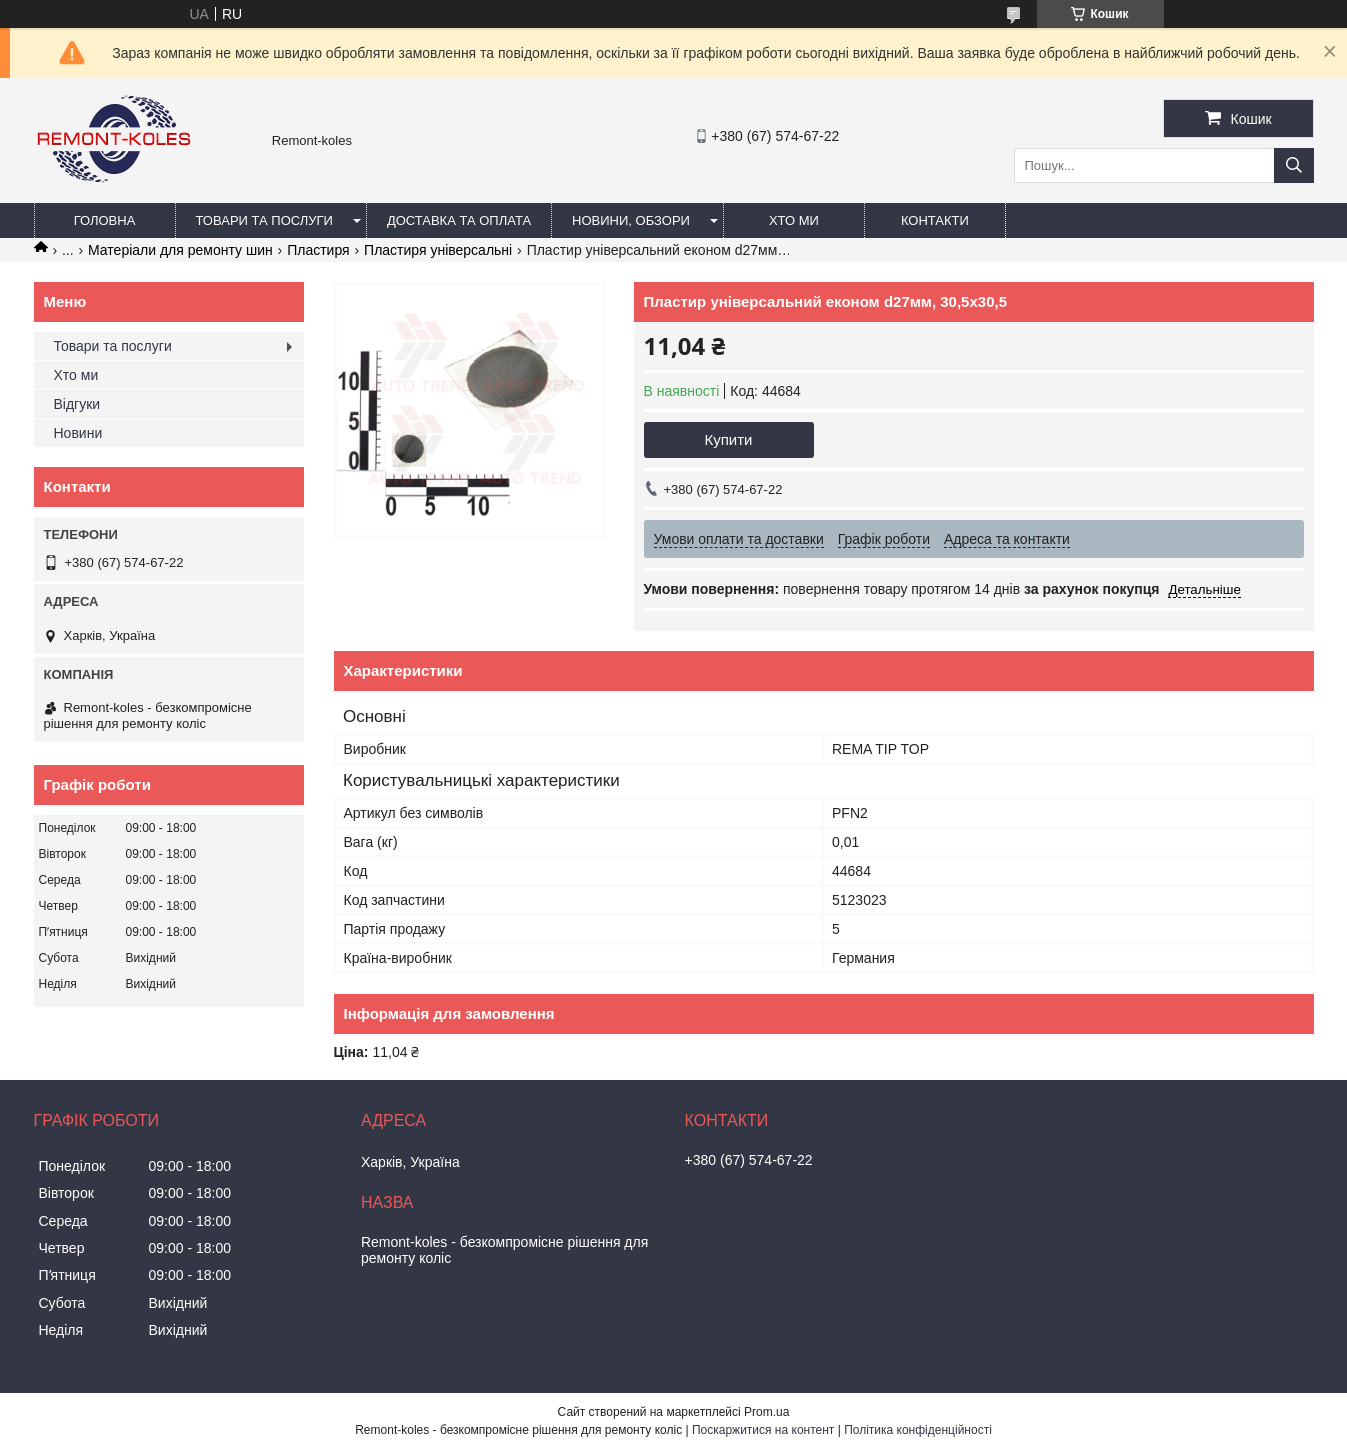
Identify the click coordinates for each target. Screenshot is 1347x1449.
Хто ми (794, 220)
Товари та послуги (264, 220)
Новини (78, 433)
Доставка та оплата (459, 220)
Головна (105, 220)
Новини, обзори (631, 220)
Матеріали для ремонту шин (180, 250)
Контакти (935, 220)
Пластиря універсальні (438, 250)
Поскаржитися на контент (763, 1430)
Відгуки (77, 404)
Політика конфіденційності (918, 1430)
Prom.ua (766, 1412)
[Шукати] (1294, 165)
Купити (729, 439)
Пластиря (318, 250)
